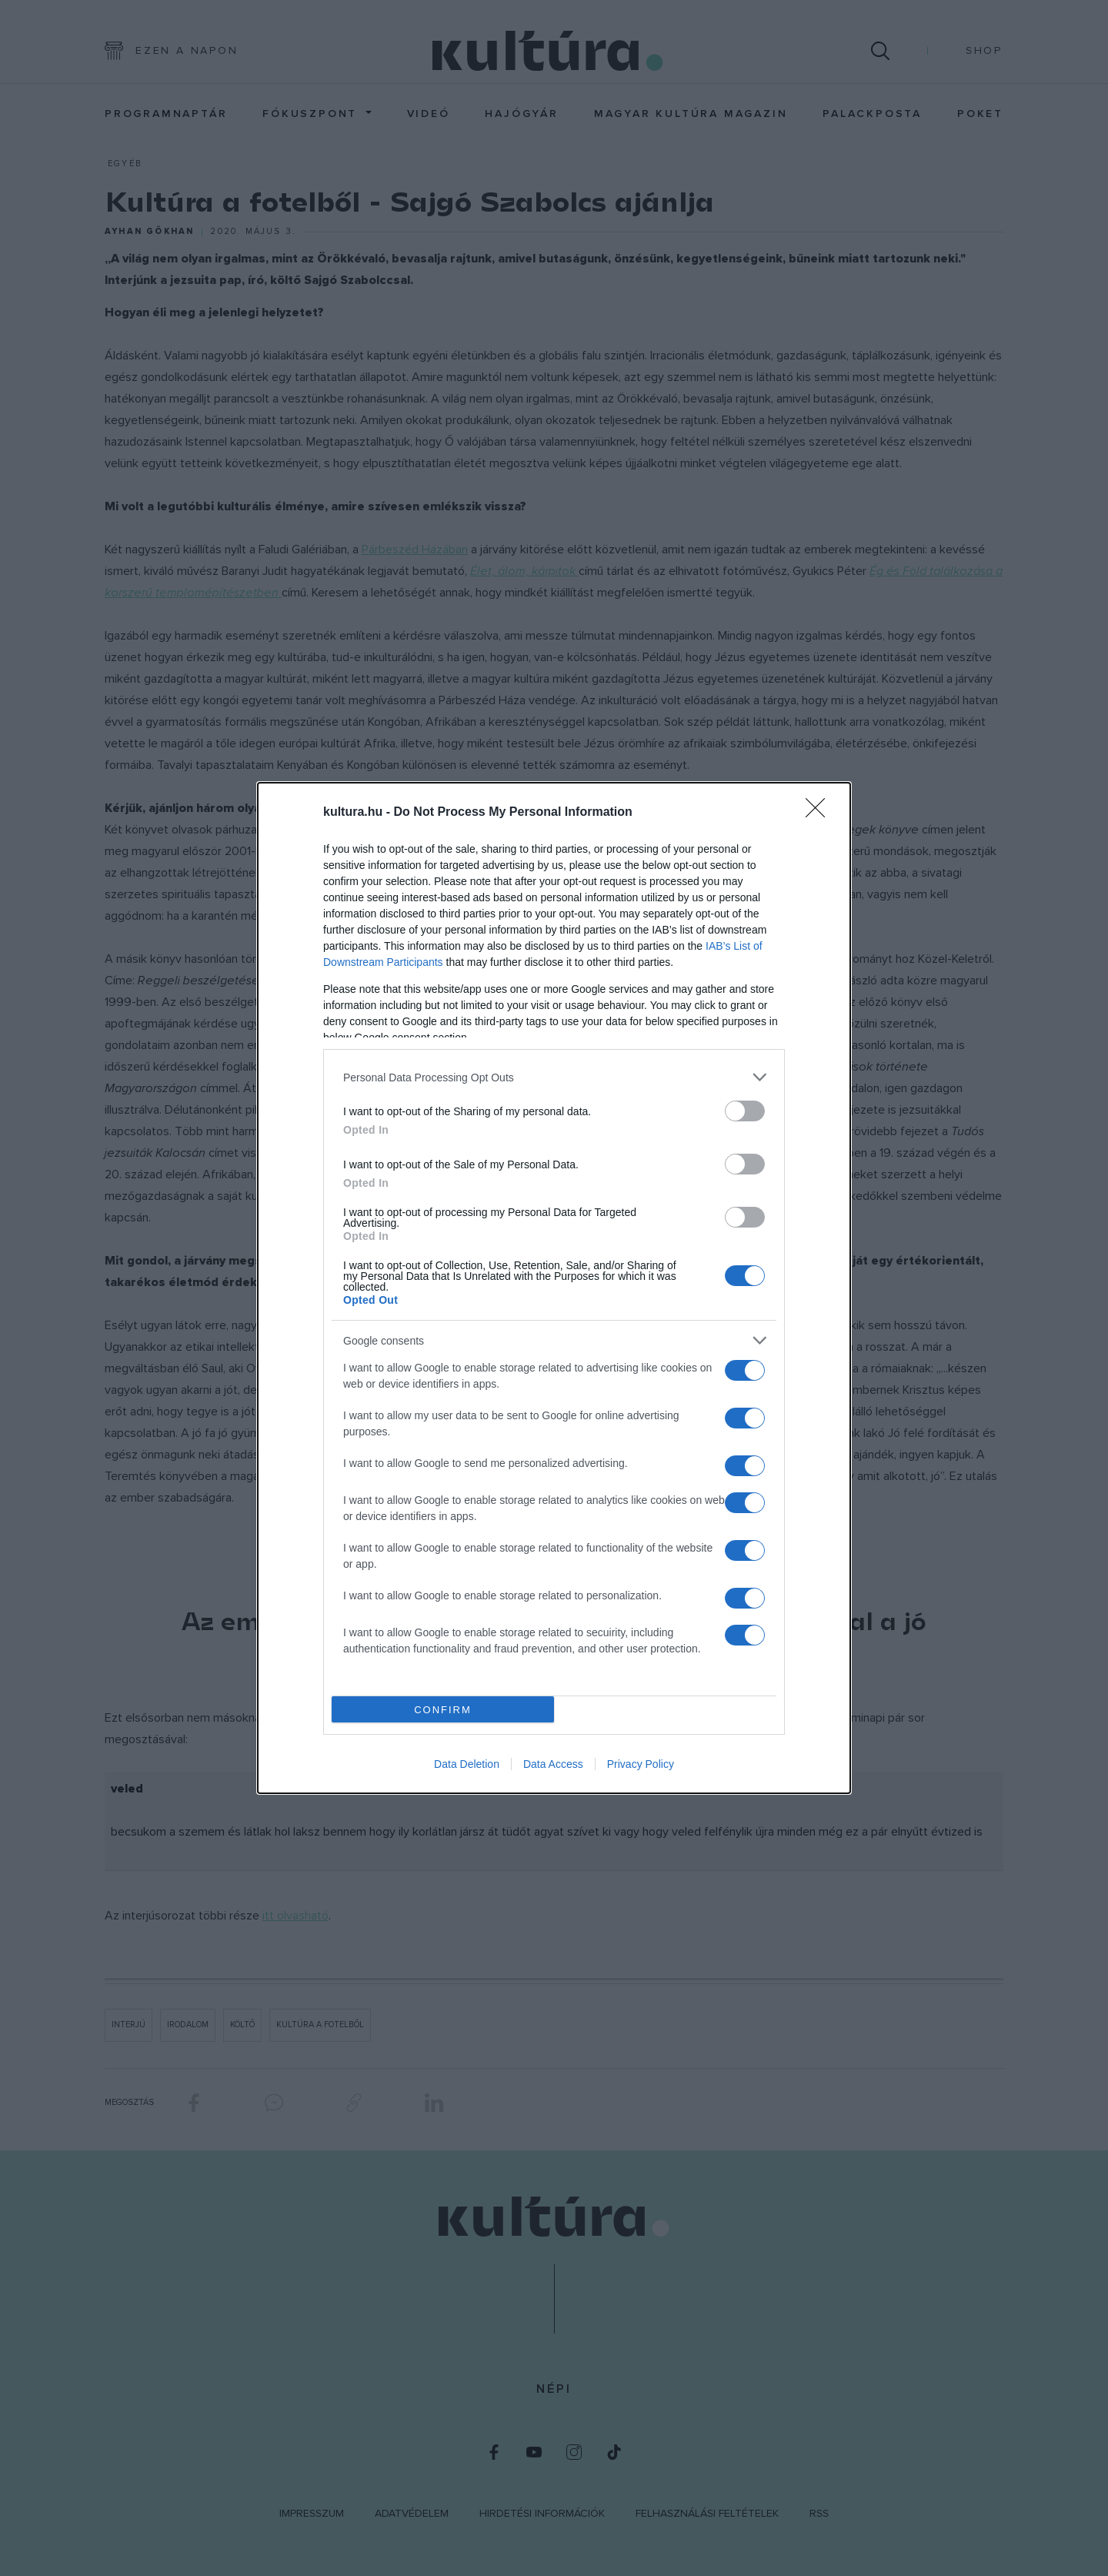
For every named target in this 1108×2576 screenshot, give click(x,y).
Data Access (553, 1764)
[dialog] (554, 1288)
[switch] (745, 1111)
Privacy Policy (640, 1764)
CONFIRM (443, 1709)
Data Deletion (466, 1764)
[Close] (820, 812)
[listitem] (554, 1077)
